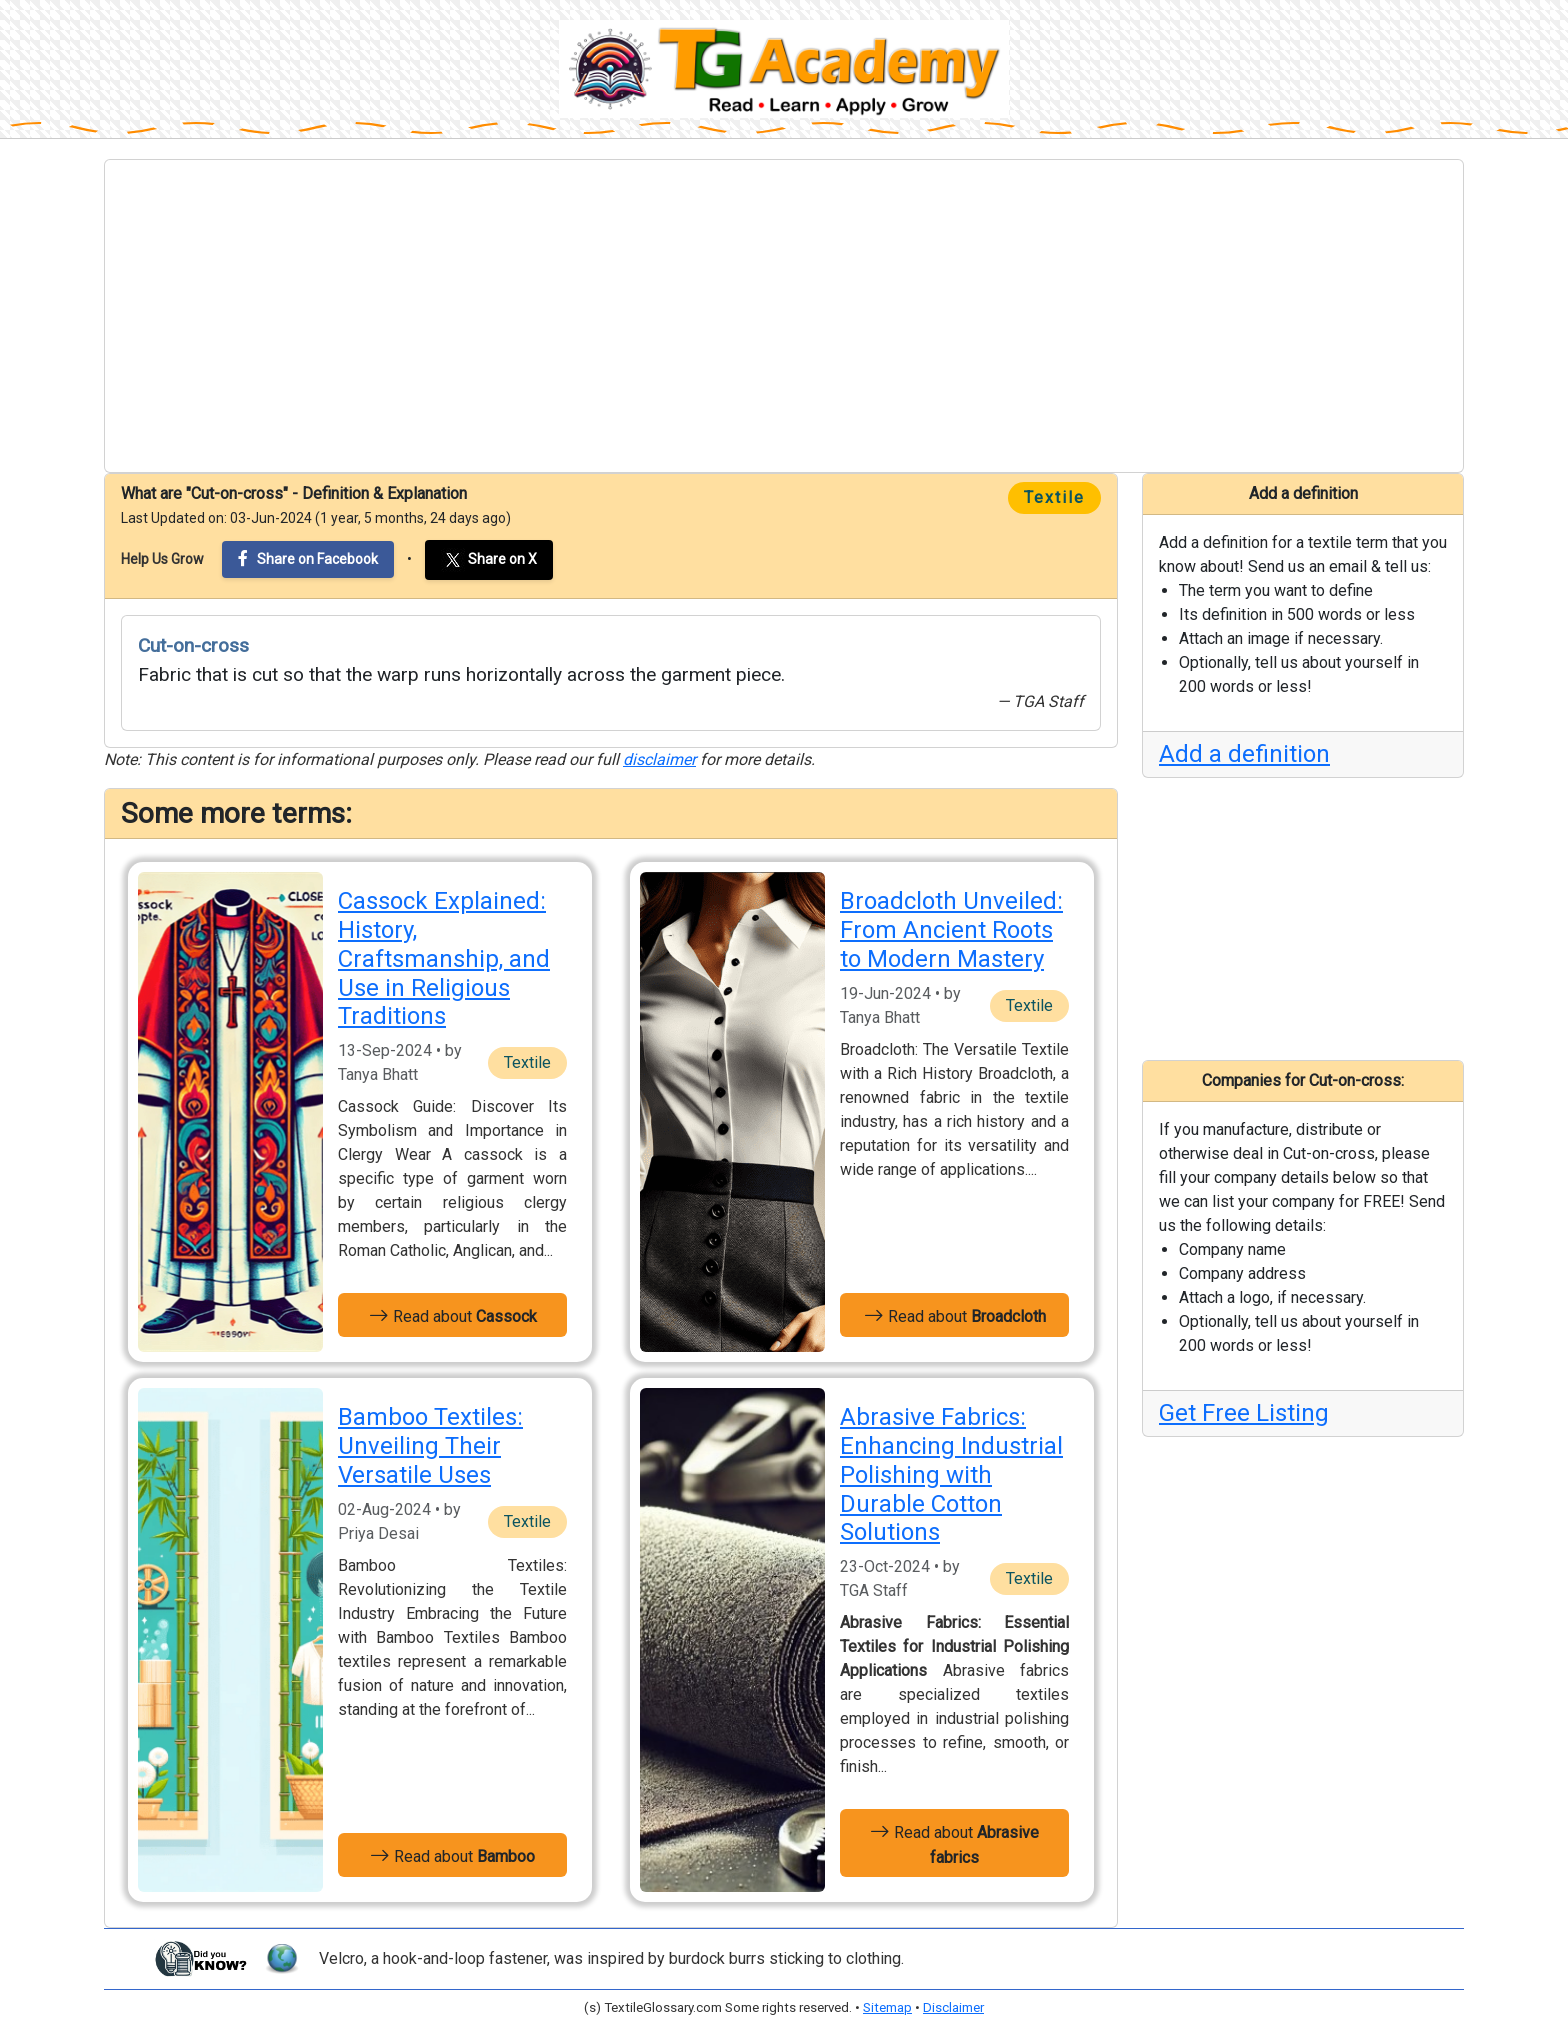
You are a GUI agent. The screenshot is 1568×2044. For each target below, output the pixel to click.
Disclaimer (953, 2007)
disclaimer (659, 759)
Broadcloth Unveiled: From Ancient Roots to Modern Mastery (951, 930)
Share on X (489, 560)
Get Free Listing (1244, 1413)
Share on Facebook (308, 558)
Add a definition (1244, 754)
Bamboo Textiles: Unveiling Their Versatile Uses (430, 1446)
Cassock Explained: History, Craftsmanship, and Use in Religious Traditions (444, 958)
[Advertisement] (784, 316)
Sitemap (887, 2007)
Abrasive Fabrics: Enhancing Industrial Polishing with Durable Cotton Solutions (951, 1474)
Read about (453, 1315)
